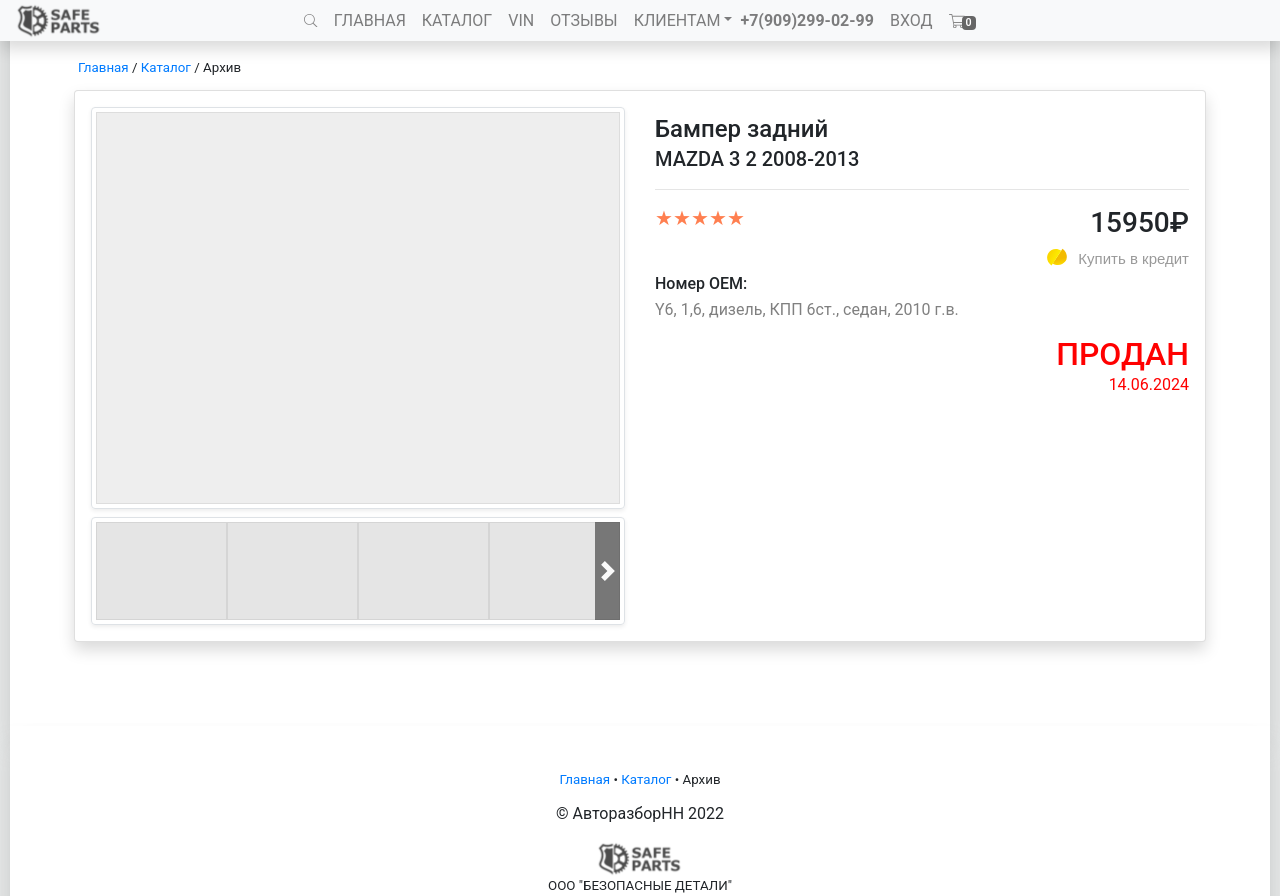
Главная (103, 67)
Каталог (166, 67)
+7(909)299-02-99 (807, 20)
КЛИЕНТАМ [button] (677, 20)
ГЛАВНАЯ (370, 20)
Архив (222, 67)
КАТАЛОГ (457, 20)
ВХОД (911, 20)
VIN (521, 20)
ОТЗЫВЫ (583, 20)
